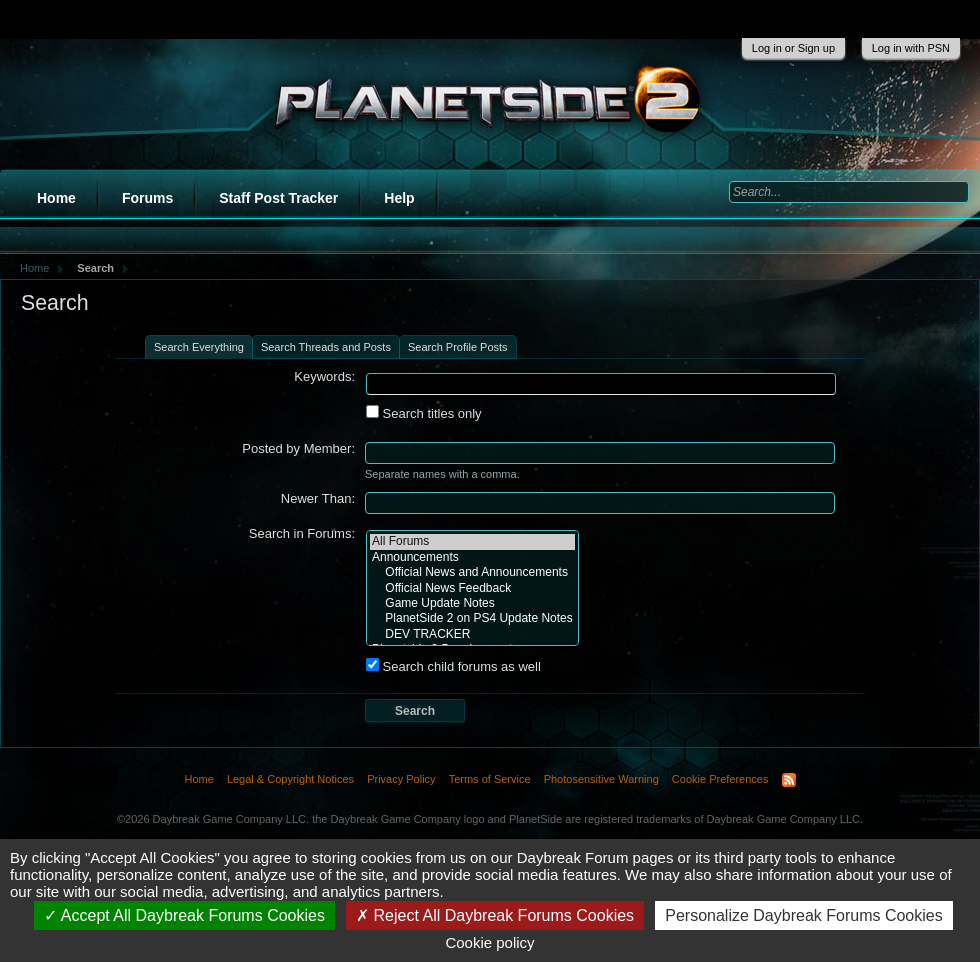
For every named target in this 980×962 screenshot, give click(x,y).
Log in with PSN (911, 48)
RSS (789, 780)
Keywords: (324, 376)
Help (399, 198)
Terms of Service (490, 779)
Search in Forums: (302, 533)
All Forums (472, 541)
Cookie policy (489, 942)
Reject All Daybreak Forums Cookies (495, 915)
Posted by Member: (298, 448)
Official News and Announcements (472, 572)
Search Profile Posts (458, 347)
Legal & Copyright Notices (290, 779)
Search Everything (199, 347)
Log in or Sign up (793, 48)
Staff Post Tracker (278, 198)
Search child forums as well (453, 666)
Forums (147, 198)
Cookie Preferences (720, 779)
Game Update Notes (472, 603)
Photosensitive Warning (601, 779)
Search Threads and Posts (326, 347)
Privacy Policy (401, 779)
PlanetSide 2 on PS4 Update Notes (472, 618)
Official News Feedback (472, 588)
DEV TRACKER (472, 634)
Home (56, 198)
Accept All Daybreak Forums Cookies (184, 915)
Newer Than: (318, 498)
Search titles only (424, 413)
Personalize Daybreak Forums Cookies (803, 915)
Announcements (472, 557)
